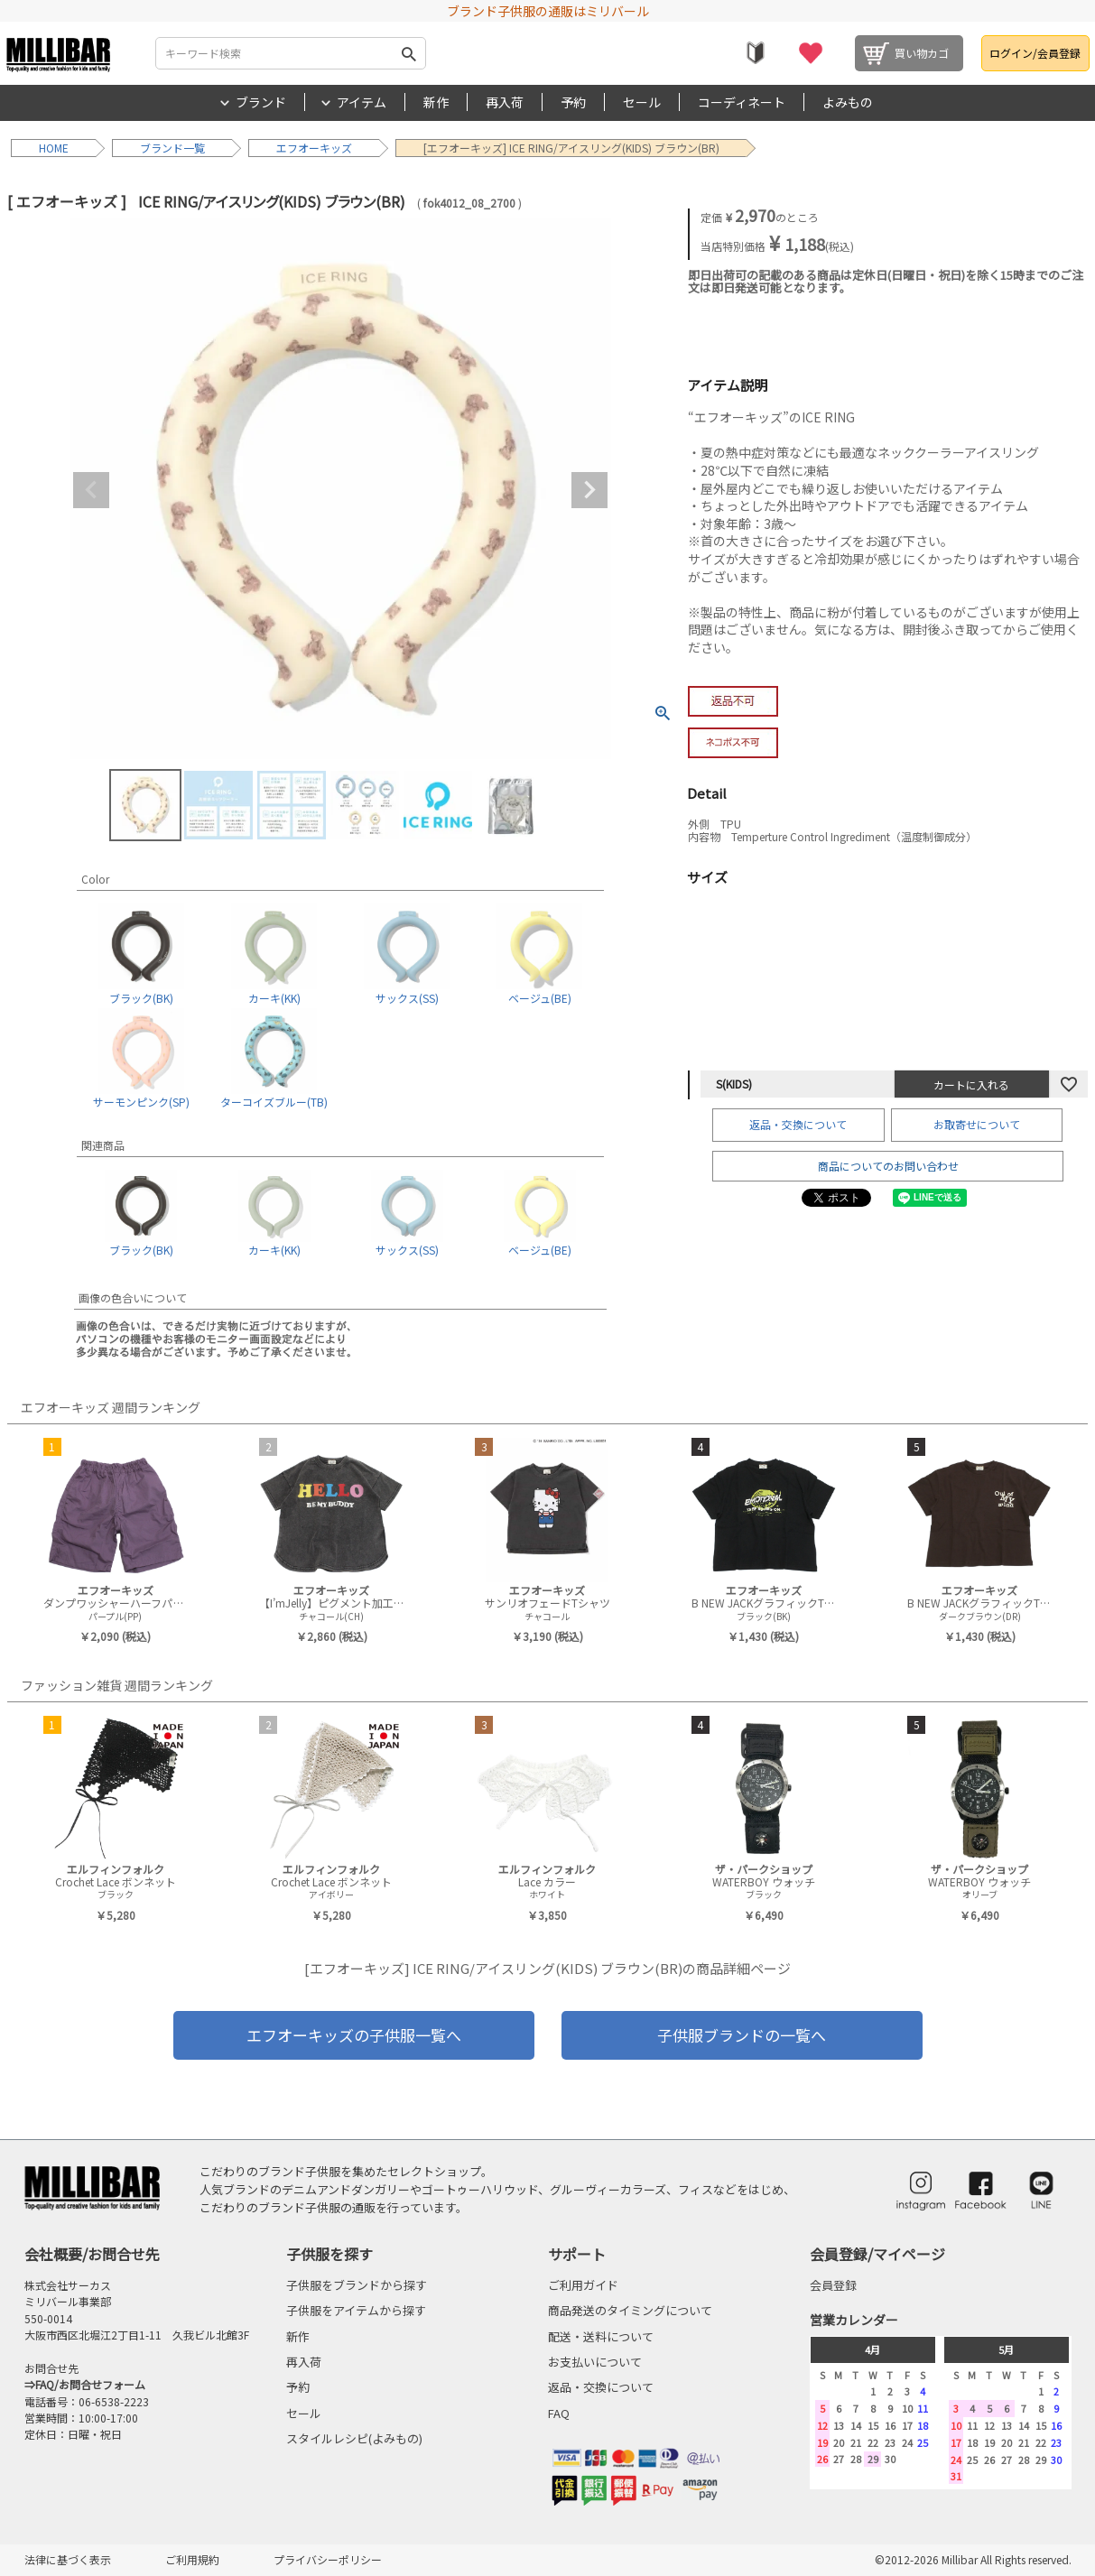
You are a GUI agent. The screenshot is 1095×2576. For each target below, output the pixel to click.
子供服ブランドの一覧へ (741, 2035)
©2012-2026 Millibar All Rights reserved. (973, 2559)
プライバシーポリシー (328, 2559)
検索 (408, 53)
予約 (573, 102)
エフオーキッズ (314, 147)
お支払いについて (595, 2361)
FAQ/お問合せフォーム (90, 2384)
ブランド (261, 102)
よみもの (847, 102)
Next (589, 490)
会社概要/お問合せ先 (92, 2253)
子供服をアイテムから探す (356, 2310)
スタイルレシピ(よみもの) (354, 2438)
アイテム (361, 102)
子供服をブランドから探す (356, 2284)
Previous (91, 490)
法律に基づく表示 (67, 2559)
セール (642, 102)
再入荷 (505, 102)
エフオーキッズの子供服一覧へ (353, 2035)
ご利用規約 (192, 2559)
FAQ (559, 2413)
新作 (436, 102)
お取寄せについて (976, 1124)
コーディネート (741, 102)
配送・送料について (601, 2336)
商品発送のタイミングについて (630, 2310)
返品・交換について (798, 1124)
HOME (54, 147)
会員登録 (833, 2284)
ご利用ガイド (583, 2284)
